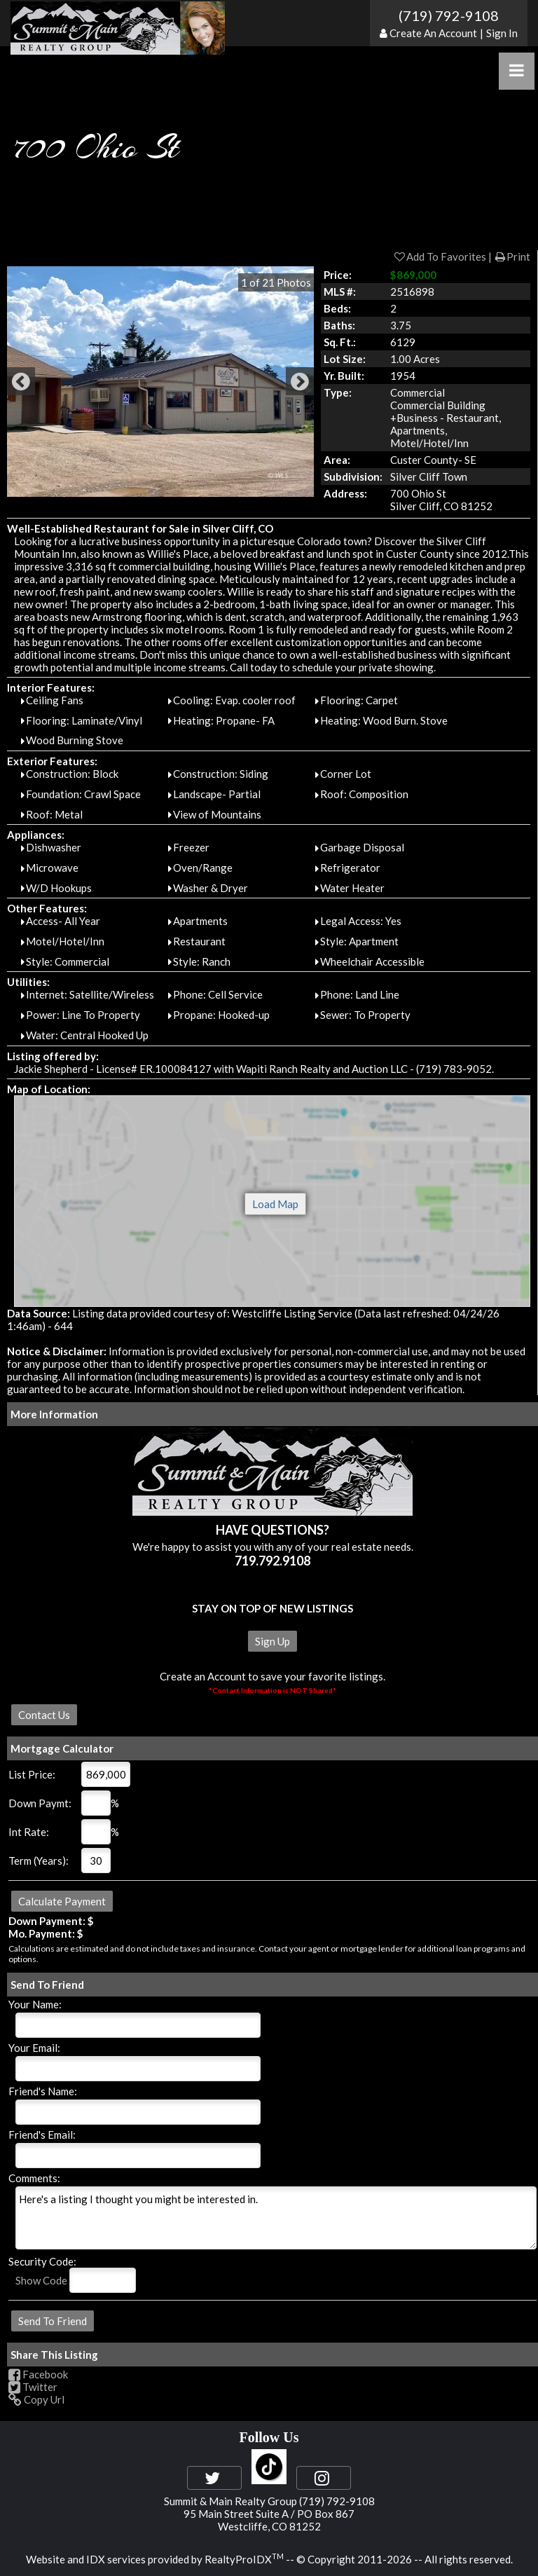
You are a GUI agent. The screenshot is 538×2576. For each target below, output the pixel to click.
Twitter (32, 2386)
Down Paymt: (39, 1803)
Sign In (502, 33)
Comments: (34, 2178)
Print (512, 256)
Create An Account (433, 33)
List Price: (31, 1774)
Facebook (38, 2374)
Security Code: (42, 2261)
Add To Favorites (439, 256)
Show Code (41, 2280)
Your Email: (34, 2047)
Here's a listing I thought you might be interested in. (276, 2217)
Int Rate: (28, 1831)
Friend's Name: (42, 2091)
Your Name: (35, 2004)
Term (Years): (38, 1860)
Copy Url (36, 2399)
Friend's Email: (42, 2134)
